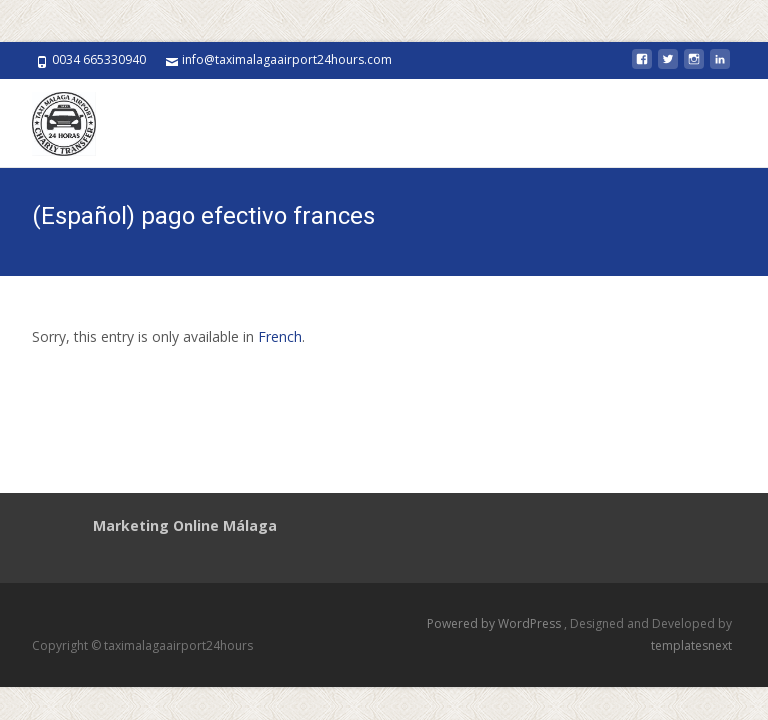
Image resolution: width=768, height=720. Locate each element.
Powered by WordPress (495, 623)
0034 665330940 (99, 59)
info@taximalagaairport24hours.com (287, 59)
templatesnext (691, 645)
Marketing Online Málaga (185, 525)
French (280, 336)
